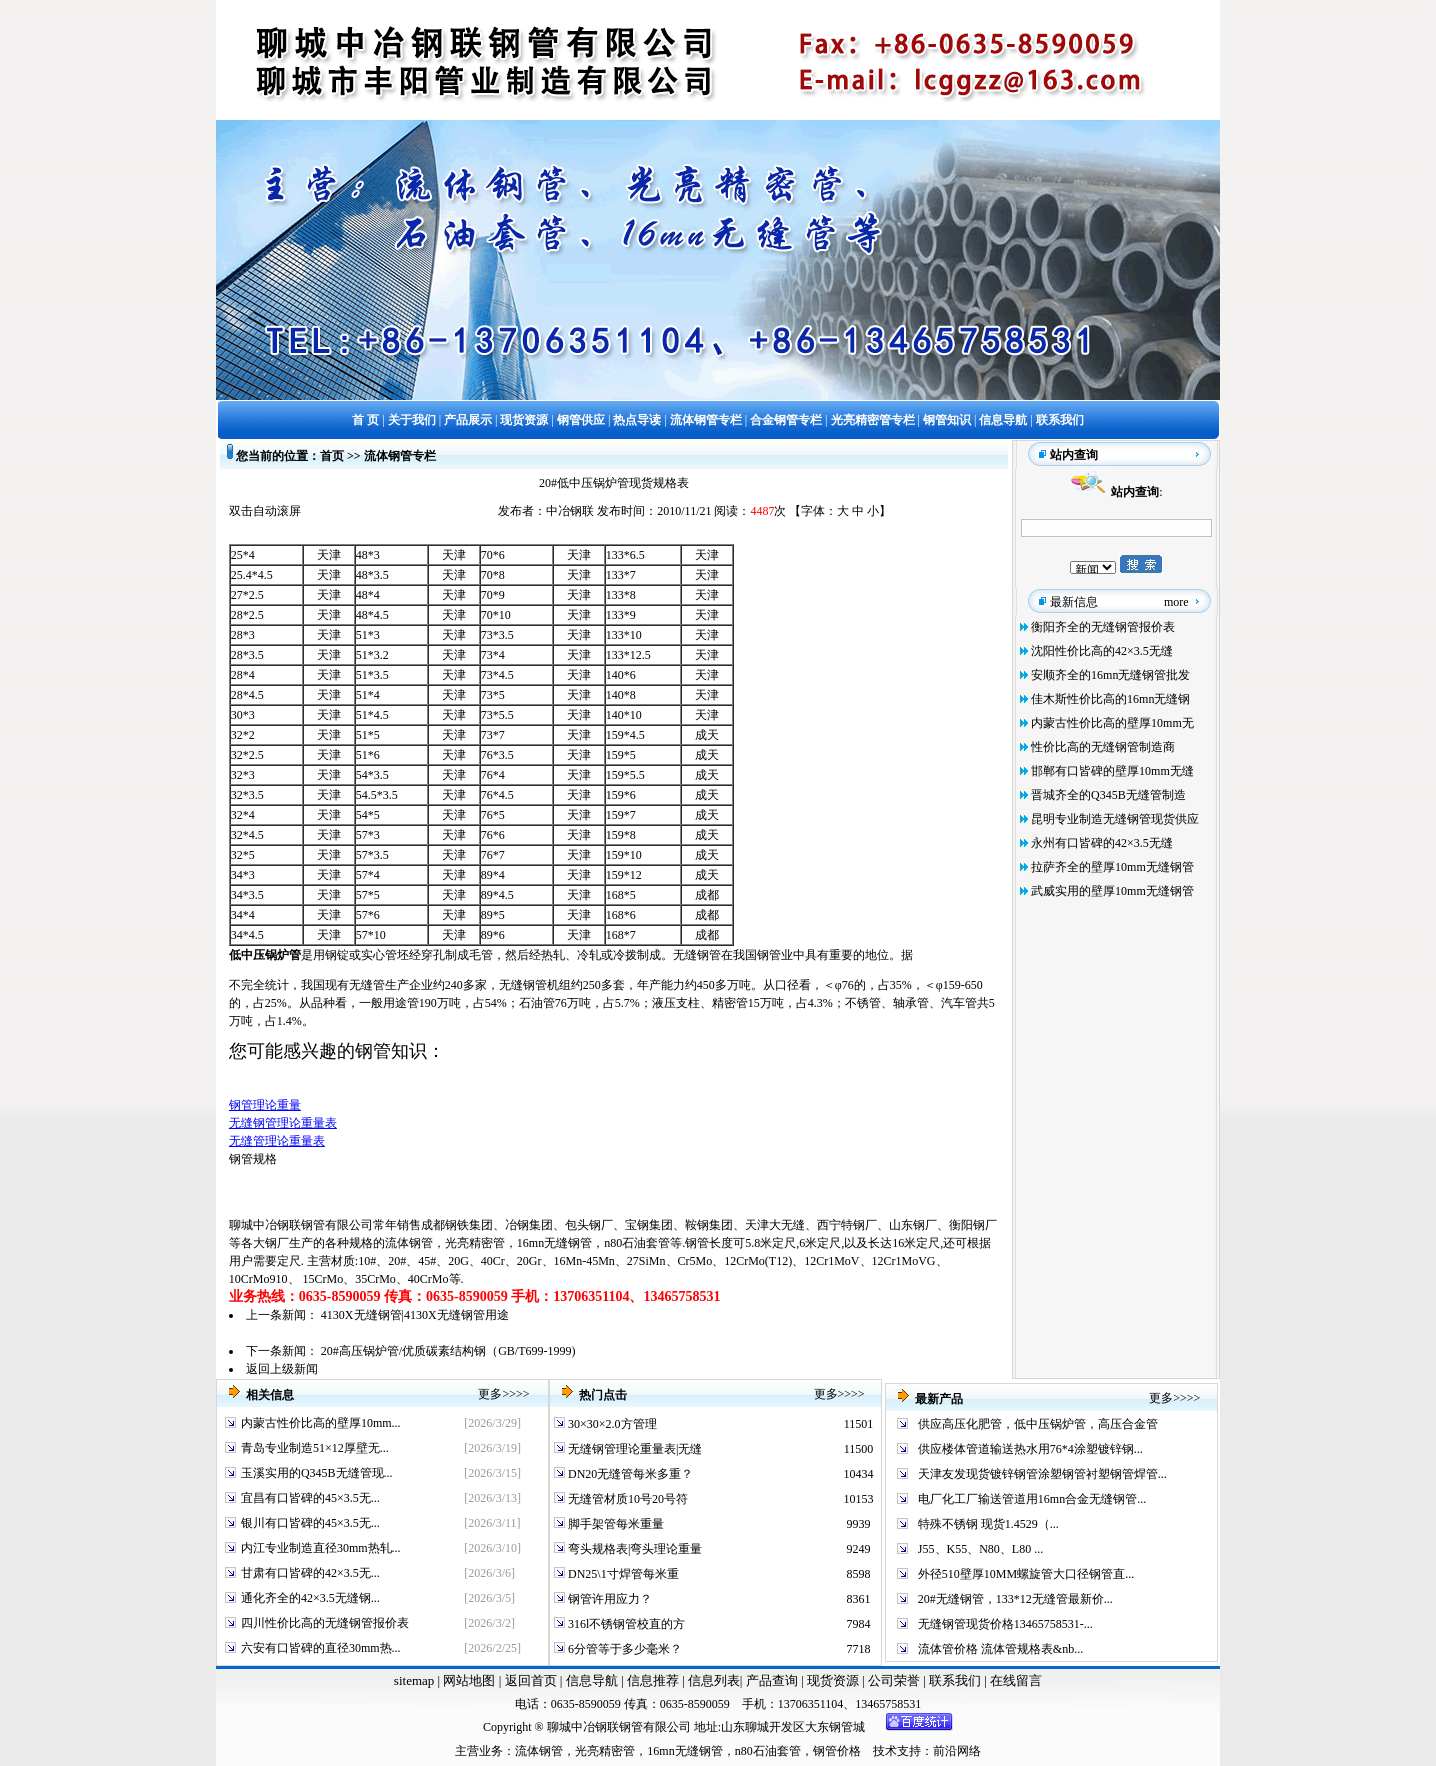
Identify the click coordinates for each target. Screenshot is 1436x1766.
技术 (885, 1751)
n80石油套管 (637, 1243)
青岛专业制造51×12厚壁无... (315, 1448)
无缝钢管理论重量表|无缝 (633, 1449)
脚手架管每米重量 (614, 1524)
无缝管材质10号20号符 (626, 1499)
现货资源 (833, 1680)
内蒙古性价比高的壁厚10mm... (321, 1423)
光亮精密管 (475, 1243)
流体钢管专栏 (400, 456)
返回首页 (528, 1680)
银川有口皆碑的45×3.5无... (310, 1523)
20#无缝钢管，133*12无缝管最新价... (1015, 1599)
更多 (490, 1394)
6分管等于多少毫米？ (623, 1649)
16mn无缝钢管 (554, 1243)
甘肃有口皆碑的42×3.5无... (310, 1573)
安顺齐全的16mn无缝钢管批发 (1110, 675)
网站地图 (469, 1680)
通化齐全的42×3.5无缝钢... (310, 1598)
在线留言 (1016, 1680)
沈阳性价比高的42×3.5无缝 (1102, 651)
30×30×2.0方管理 (611, 1424)
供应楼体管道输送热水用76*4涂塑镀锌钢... (1030, 1449)
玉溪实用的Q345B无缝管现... (317, 1473)
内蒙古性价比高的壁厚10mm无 (1112, 723)
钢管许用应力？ (608, 1599)
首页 (332, 456)
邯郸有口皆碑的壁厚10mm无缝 (1112, 771)
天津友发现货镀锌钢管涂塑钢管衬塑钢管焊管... (1042, 1474)
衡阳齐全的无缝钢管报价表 (1103, 627)
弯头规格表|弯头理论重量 (633, 1549)
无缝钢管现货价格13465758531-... (1005, 1624)
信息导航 (592, 1680)
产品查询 (773, 1680)
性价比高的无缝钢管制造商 (1103, 747)
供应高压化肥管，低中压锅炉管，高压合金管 (1038, 1424)
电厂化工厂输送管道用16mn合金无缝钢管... (1032, 1499)
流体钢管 (409, 1243)
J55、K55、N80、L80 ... (980, 1549)
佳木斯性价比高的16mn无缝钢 (1110, 699)
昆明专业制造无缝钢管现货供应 (1115, 819)
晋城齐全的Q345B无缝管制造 (1108, 795)
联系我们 (956, 1680)
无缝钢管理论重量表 (283, 1123)
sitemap (414, 1680)
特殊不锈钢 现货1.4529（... (988, 1524)
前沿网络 (957, 1751)
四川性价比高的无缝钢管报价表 (325, 1623)
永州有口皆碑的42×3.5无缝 (1102, 843)
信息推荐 (650, 1680)
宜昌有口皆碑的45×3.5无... (310, 1498)
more (1176, 602)
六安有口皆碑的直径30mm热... (321, 1648)
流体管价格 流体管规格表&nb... (1000, 1649)
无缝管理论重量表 (277, 1141)
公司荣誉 (895, 1680)
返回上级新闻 (282, 1369)
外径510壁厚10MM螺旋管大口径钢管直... (1026, 1574)
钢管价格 (837, 1751)
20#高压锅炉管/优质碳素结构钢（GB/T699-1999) (448, 1351)
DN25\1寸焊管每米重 (622, 1574)
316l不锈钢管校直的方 (625, 1624)
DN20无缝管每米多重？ (629, 1474)
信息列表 (714, 1680)
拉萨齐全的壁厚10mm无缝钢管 (1112, 867)
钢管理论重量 (265, 1105)
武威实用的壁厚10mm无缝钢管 (1112, 891)
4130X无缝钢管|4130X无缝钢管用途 (415, 1315)
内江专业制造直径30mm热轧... (321, 1548)
